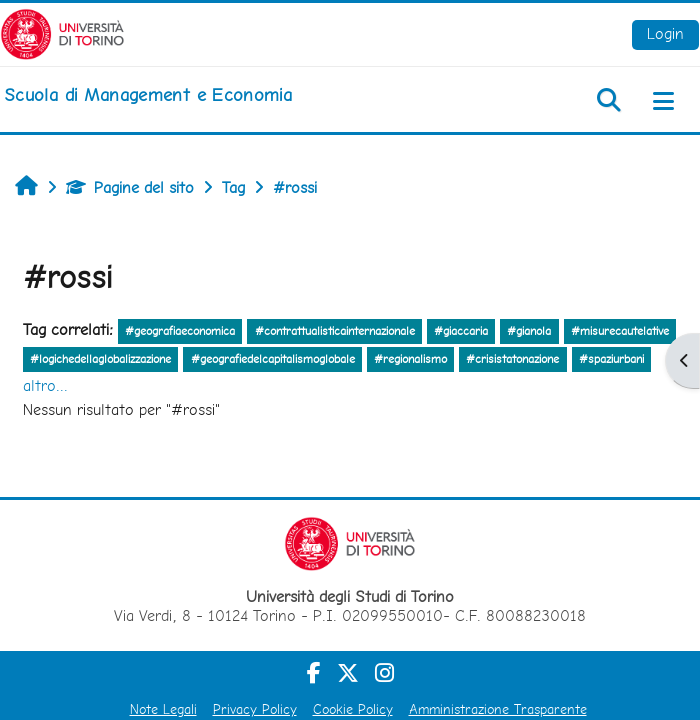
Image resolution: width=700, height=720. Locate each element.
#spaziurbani (611, 359)
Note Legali (163, 709)
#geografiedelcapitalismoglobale (273, 359)
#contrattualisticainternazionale (335, 331)
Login (665, 33)
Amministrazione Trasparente (498, 709)
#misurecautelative (620, 331)
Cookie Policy (353, 709)
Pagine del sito (130, 187)
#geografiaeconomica (180, 331)
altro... (45, 385)
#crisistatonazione (512, 359)
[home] (148, 95)
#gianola (529, 331)
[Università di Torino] (62, 32)
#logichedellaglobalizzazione (100, 359)
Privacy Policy (255, 709)
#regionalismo (410, 359)
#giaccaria (461, 331)
